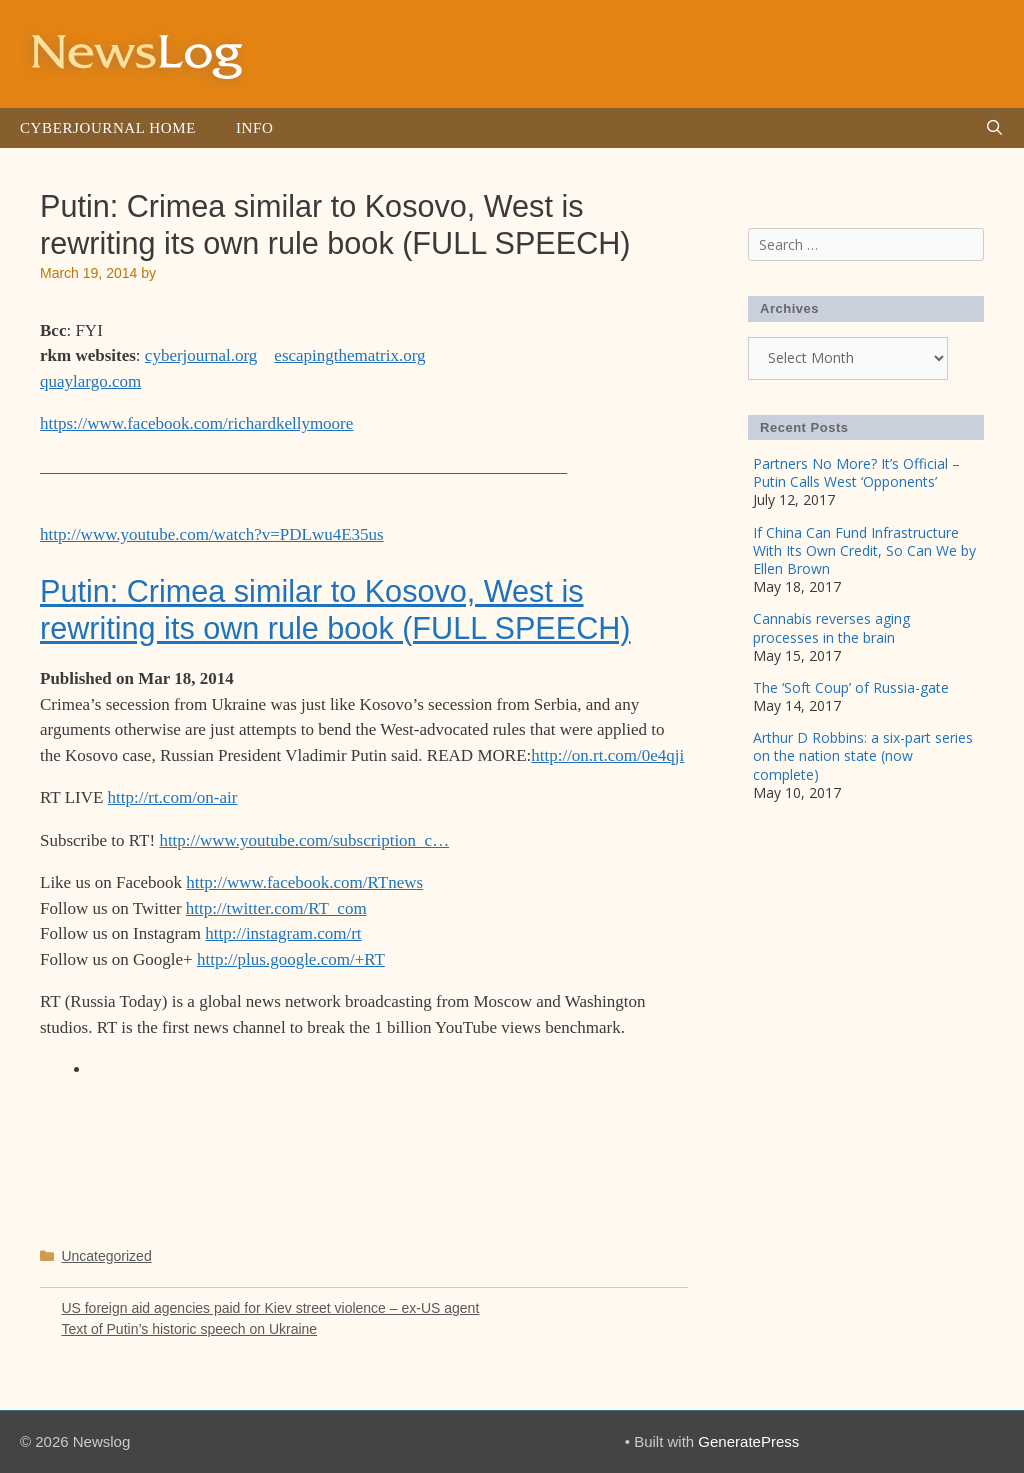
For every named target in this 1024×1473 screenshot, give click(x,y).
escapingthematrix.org (349, 355)
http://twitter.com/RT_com (276, 908)
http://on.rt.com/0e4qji (607, 755)
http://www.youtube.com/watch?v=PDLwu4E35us (212, 534)
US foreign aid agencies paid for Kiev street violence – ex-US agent (270, 1308)
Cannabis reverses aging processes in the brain (831, 627)
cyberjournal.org (201, 355)
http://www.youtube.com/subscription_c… (304, 840)
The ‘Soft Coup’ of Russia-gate (851, 687)
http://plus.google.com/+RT (291, 959)
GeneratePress (748, 1441)
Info (254, 128)
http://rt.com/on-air (173, 797)
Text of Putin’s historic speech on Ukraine (189, 1329)
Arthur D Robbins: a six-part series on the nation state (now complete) (863, 755)
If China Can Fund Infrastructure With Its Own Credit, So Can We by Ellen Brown (864, 550)
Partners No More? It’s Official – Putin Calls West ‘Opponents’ (856, 472)
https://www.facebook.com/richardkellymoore (196, 423)
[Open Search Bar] (994, 128)
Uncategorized (106, 1256)
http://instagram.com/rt (283, 933)
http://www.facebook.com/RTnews (304, 882)
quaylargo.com (90, 381)
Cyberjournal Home (108, 128)
